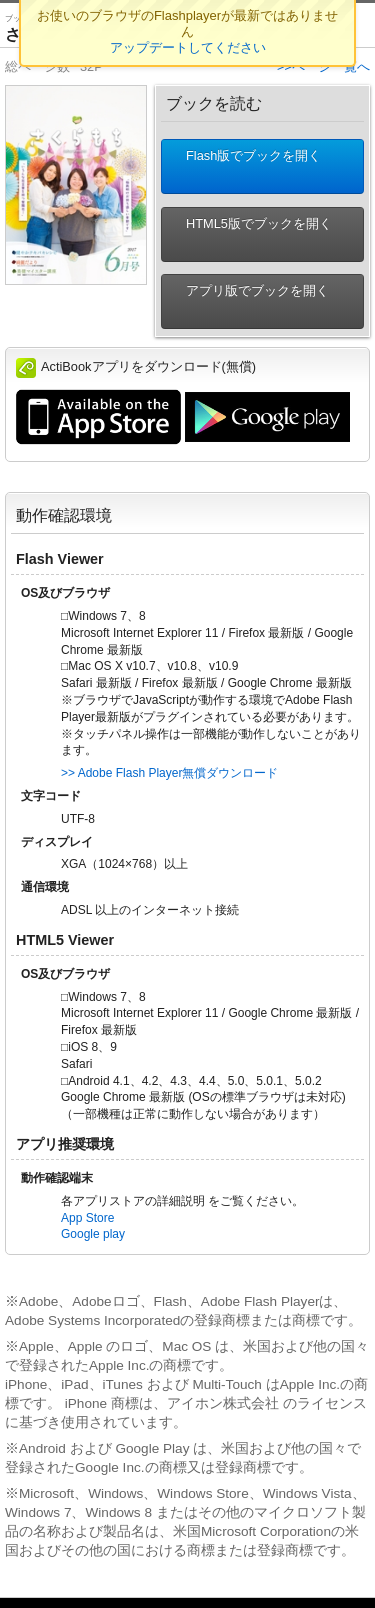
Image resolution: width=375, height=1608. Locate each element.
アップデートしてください (188, 47)
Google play (93, 1234)
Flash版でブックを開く (245, 166)
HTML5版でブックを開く (251, 234)
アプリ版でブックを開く (249, 301)
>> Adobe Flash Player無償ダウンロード (169, 773)
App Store (87, 1218)
